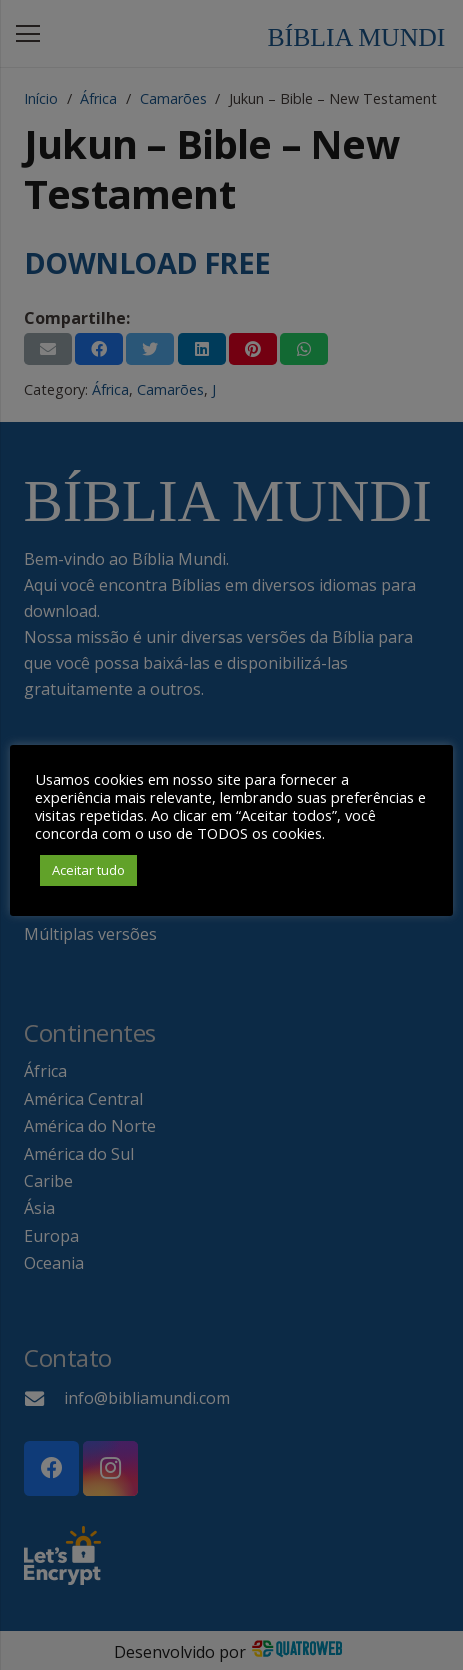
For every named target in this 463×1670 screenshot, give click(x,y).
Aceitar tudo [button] (88, 870)
